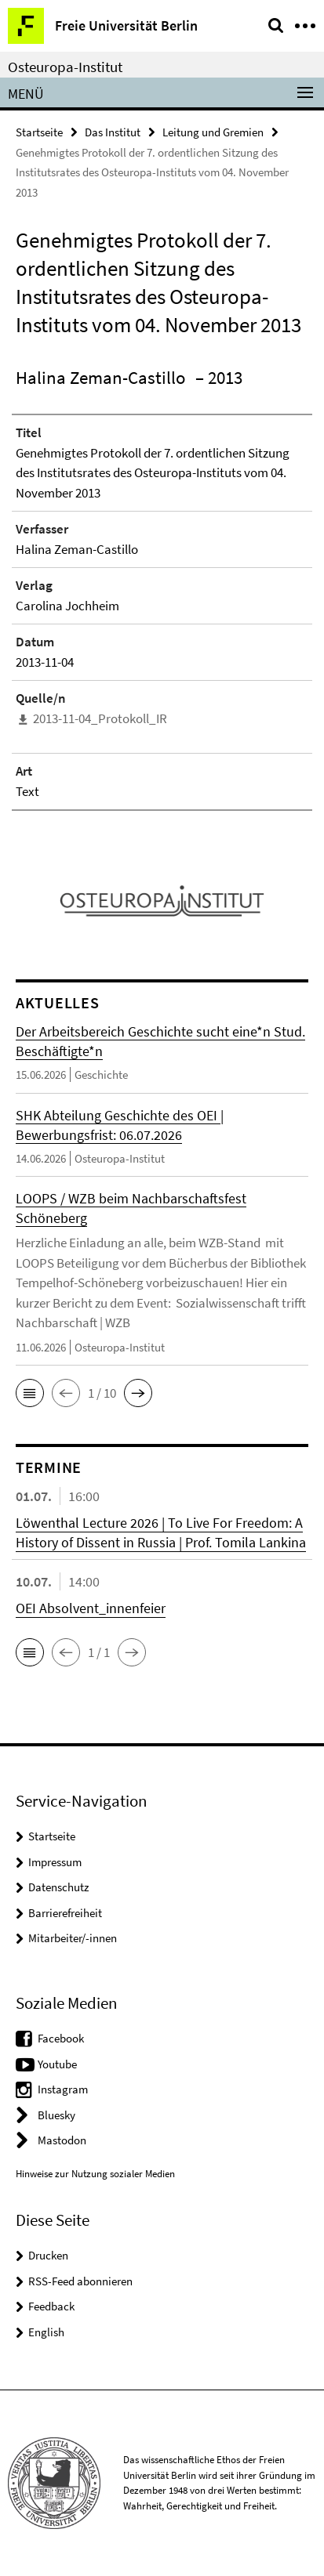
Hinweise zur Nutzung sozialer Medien (95, 2173)
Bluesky (56, 2114)
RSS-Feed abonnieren (80, 2281)
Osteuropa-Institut (65, 66)
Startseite (39, 132)
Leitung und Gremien (213, 132)
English (46, 2332)
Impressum (55, 1861)
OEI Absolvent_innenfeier (91, 1608)
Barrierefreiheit (65, 1912)
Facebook (61, 2038)
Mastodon (62, 2140)
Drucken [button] (48, 2255)
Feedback (51, 2306)
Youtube (57, 2064)
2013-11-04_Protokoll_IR (100, 718)
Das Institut (112, 132)
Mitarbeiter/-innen (72, 1937)
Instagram (63, 2089)
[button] (30, 1393)
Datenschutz (58, 1887)
